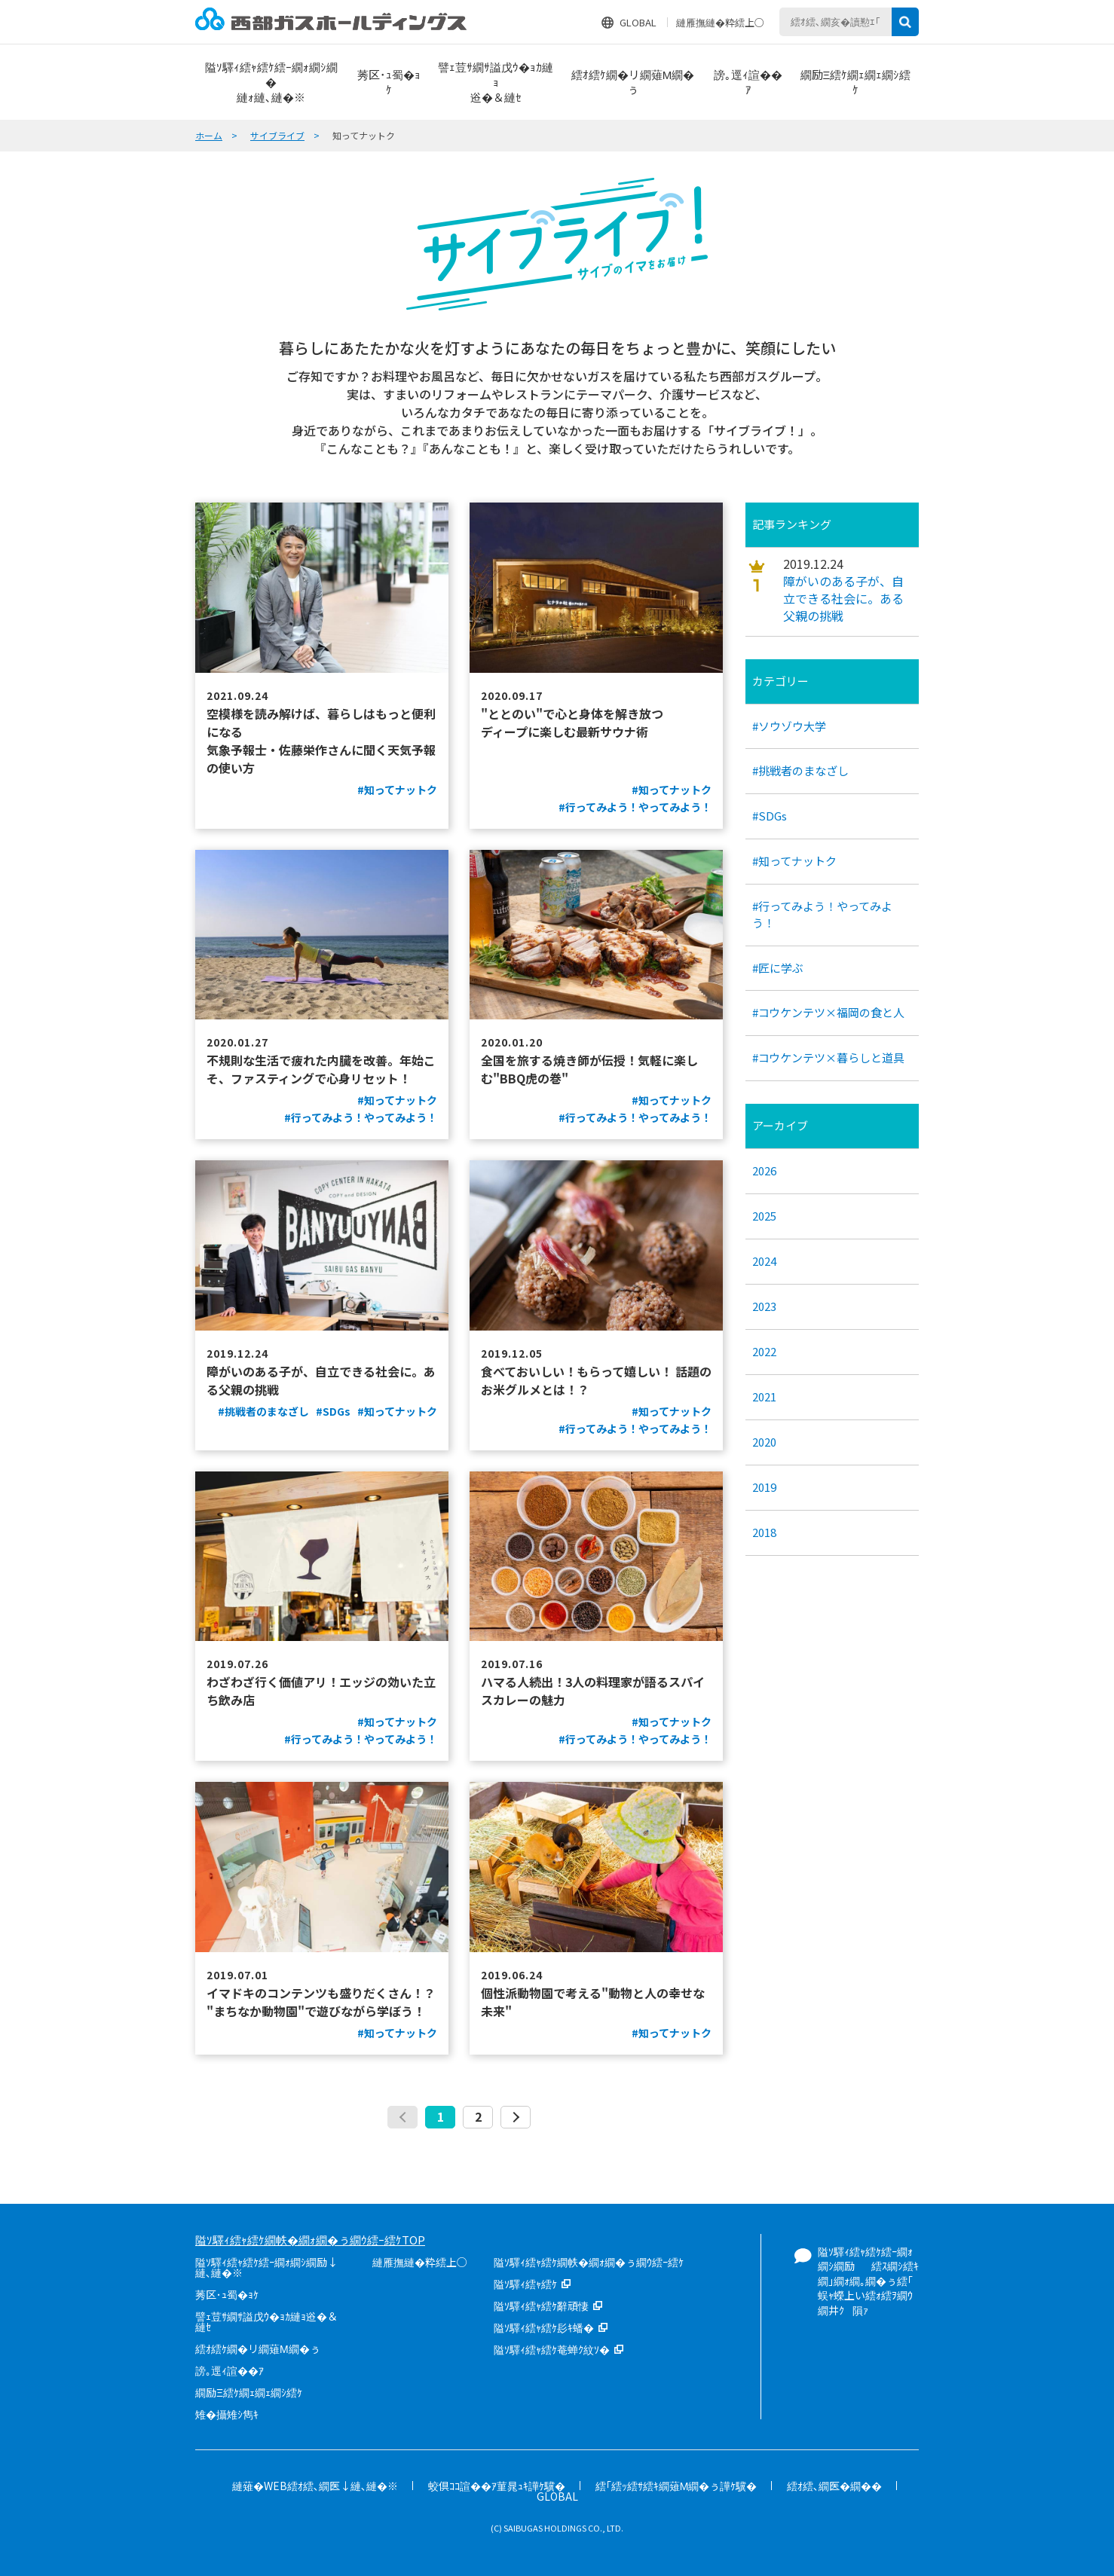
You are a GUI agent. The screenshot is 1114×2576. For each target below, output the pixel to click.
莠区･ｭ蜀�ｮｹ (227, 2294)
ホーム (208, 135)
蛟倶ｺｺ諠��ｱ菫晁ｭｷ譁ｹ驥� (496, 2485)
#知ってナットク (794, 861)
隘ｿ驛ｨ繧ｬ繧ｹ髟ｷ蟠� (544, 2327)
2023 (764, 1306)
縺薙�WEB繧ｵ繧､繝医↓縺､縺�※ (315, 2485)
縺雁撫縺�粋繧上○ (720, 22)
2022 (764, 1351)
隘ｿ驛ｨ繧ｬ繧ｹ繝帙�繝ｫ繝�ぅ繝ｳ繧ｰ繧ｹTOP (310, 2240)
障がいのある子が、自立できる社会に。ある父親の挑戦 (843, 599)
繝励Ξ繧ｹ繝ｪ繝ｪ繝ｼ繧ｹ (248, 2392)
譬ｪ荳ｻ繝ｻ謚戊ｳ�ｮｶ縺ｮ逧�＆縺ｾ (266, 2321)
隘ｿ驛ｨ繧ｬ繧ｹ (525, 2283)
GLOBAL (638, 22)
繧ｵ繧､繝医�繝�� (834, 2485)
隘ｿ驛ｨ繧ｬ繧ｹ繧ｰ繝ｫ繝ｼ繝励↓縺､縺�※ (266, 2267)
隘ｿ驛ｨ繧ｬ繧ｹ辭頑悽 (541, 2305)
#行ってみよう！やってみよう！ (822, 914)
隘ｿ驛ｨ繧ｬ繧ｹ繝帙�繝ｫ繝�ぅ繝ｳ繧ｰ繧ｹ (589, 2261)
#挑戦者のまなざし (800, 770)
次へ (515, 2117)
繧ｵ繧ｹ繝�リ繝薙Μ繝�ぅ (257, 2348)
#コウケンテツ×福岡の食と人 (828, 1012)
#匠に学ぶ (777, 968)
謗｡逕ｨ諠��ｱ (229, 2370)
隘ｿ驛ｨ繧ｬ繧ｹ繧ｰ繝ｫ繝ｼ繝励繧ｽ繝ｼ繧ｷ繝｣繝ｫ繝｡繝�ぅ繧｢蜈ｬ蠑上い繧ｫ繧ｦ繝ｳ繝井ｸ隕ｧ (868, 2281)
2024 (764, 1261)
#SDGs (769, 816)
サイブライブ (277, 135)
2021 (764, 1396)
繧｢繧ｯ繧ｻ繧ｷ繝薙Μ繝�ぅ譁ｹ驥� (676, 2485)
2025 (764, 1216)
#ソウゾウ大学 (789, 726)
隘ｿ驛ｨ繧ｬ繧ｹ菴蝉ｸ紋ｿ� (552, 2349)
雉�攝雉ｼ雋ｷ (227, 2414)
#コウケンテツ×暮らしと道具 (828, 1057)
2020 (764, 1442)
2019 (764, 1487)
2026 (764, 1170)
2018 (764, 1532)
